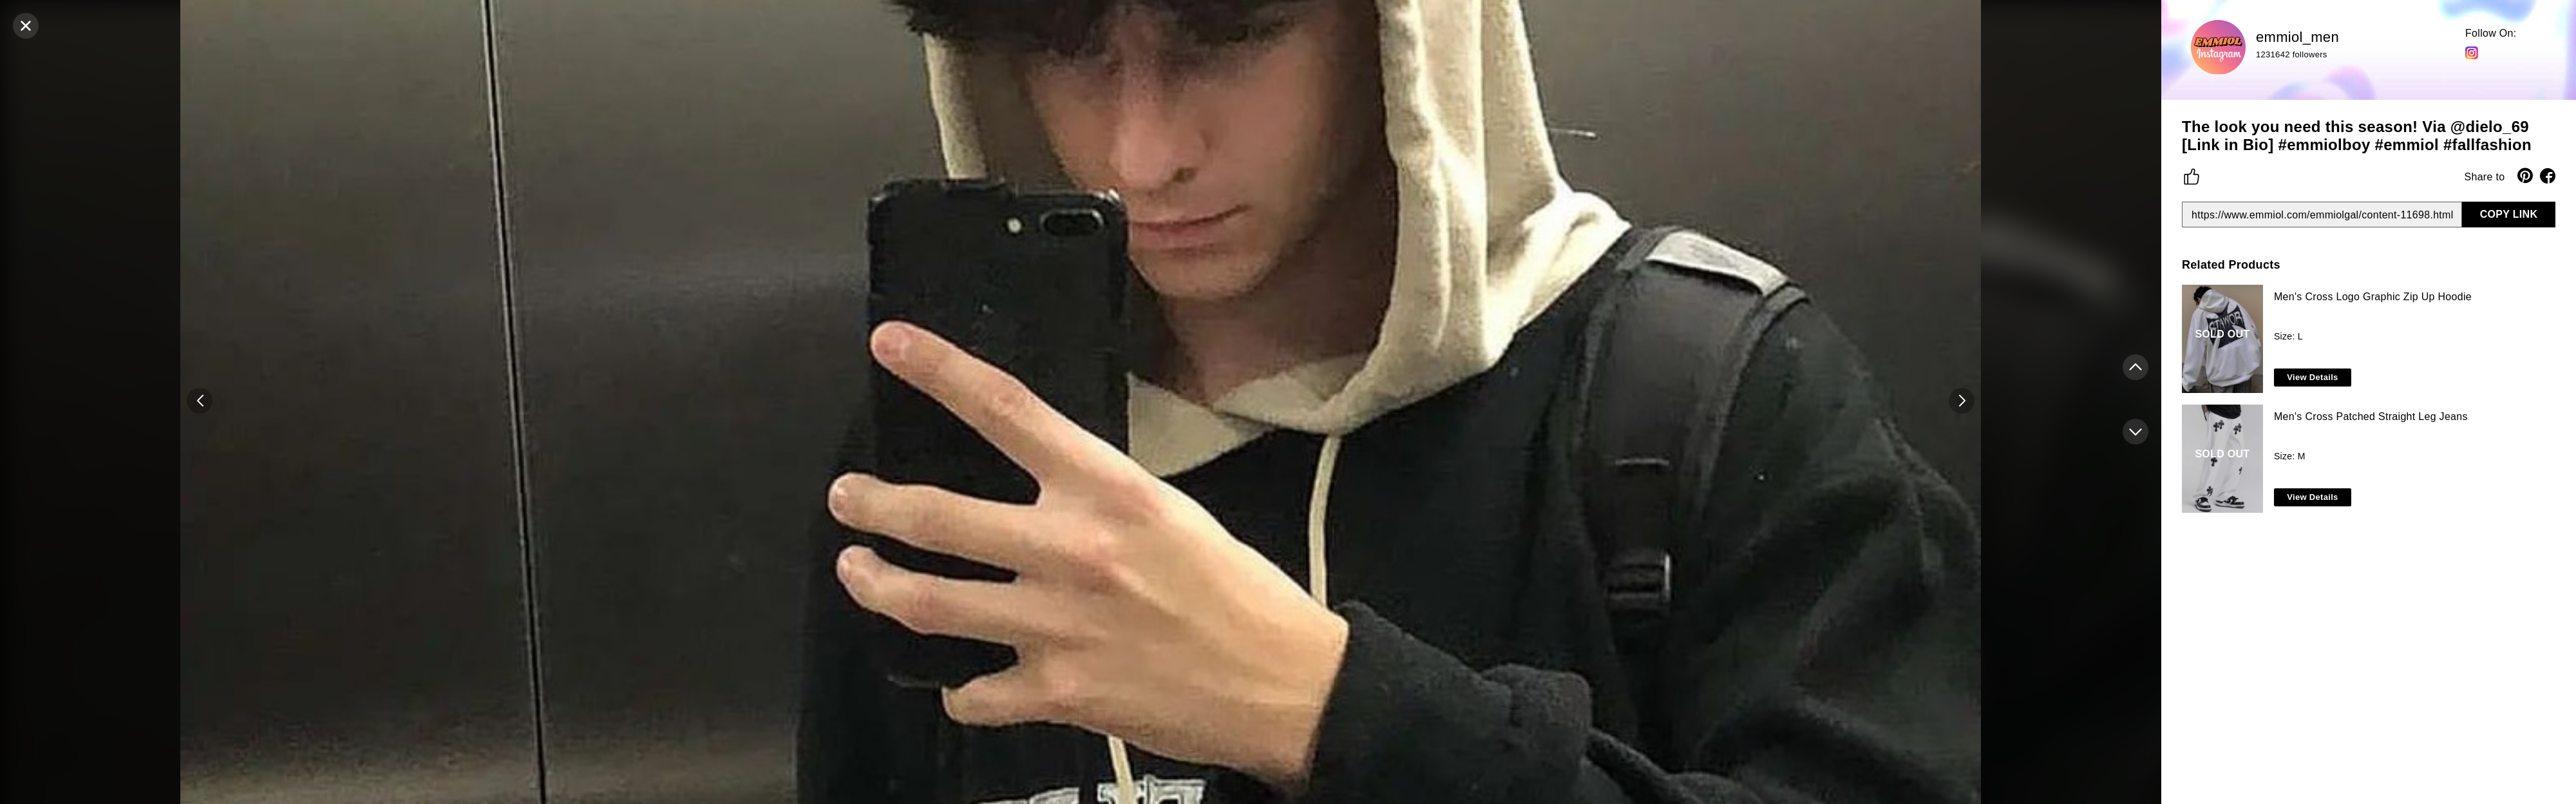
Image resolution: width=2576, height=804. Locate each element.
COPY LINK (2509, 214)
